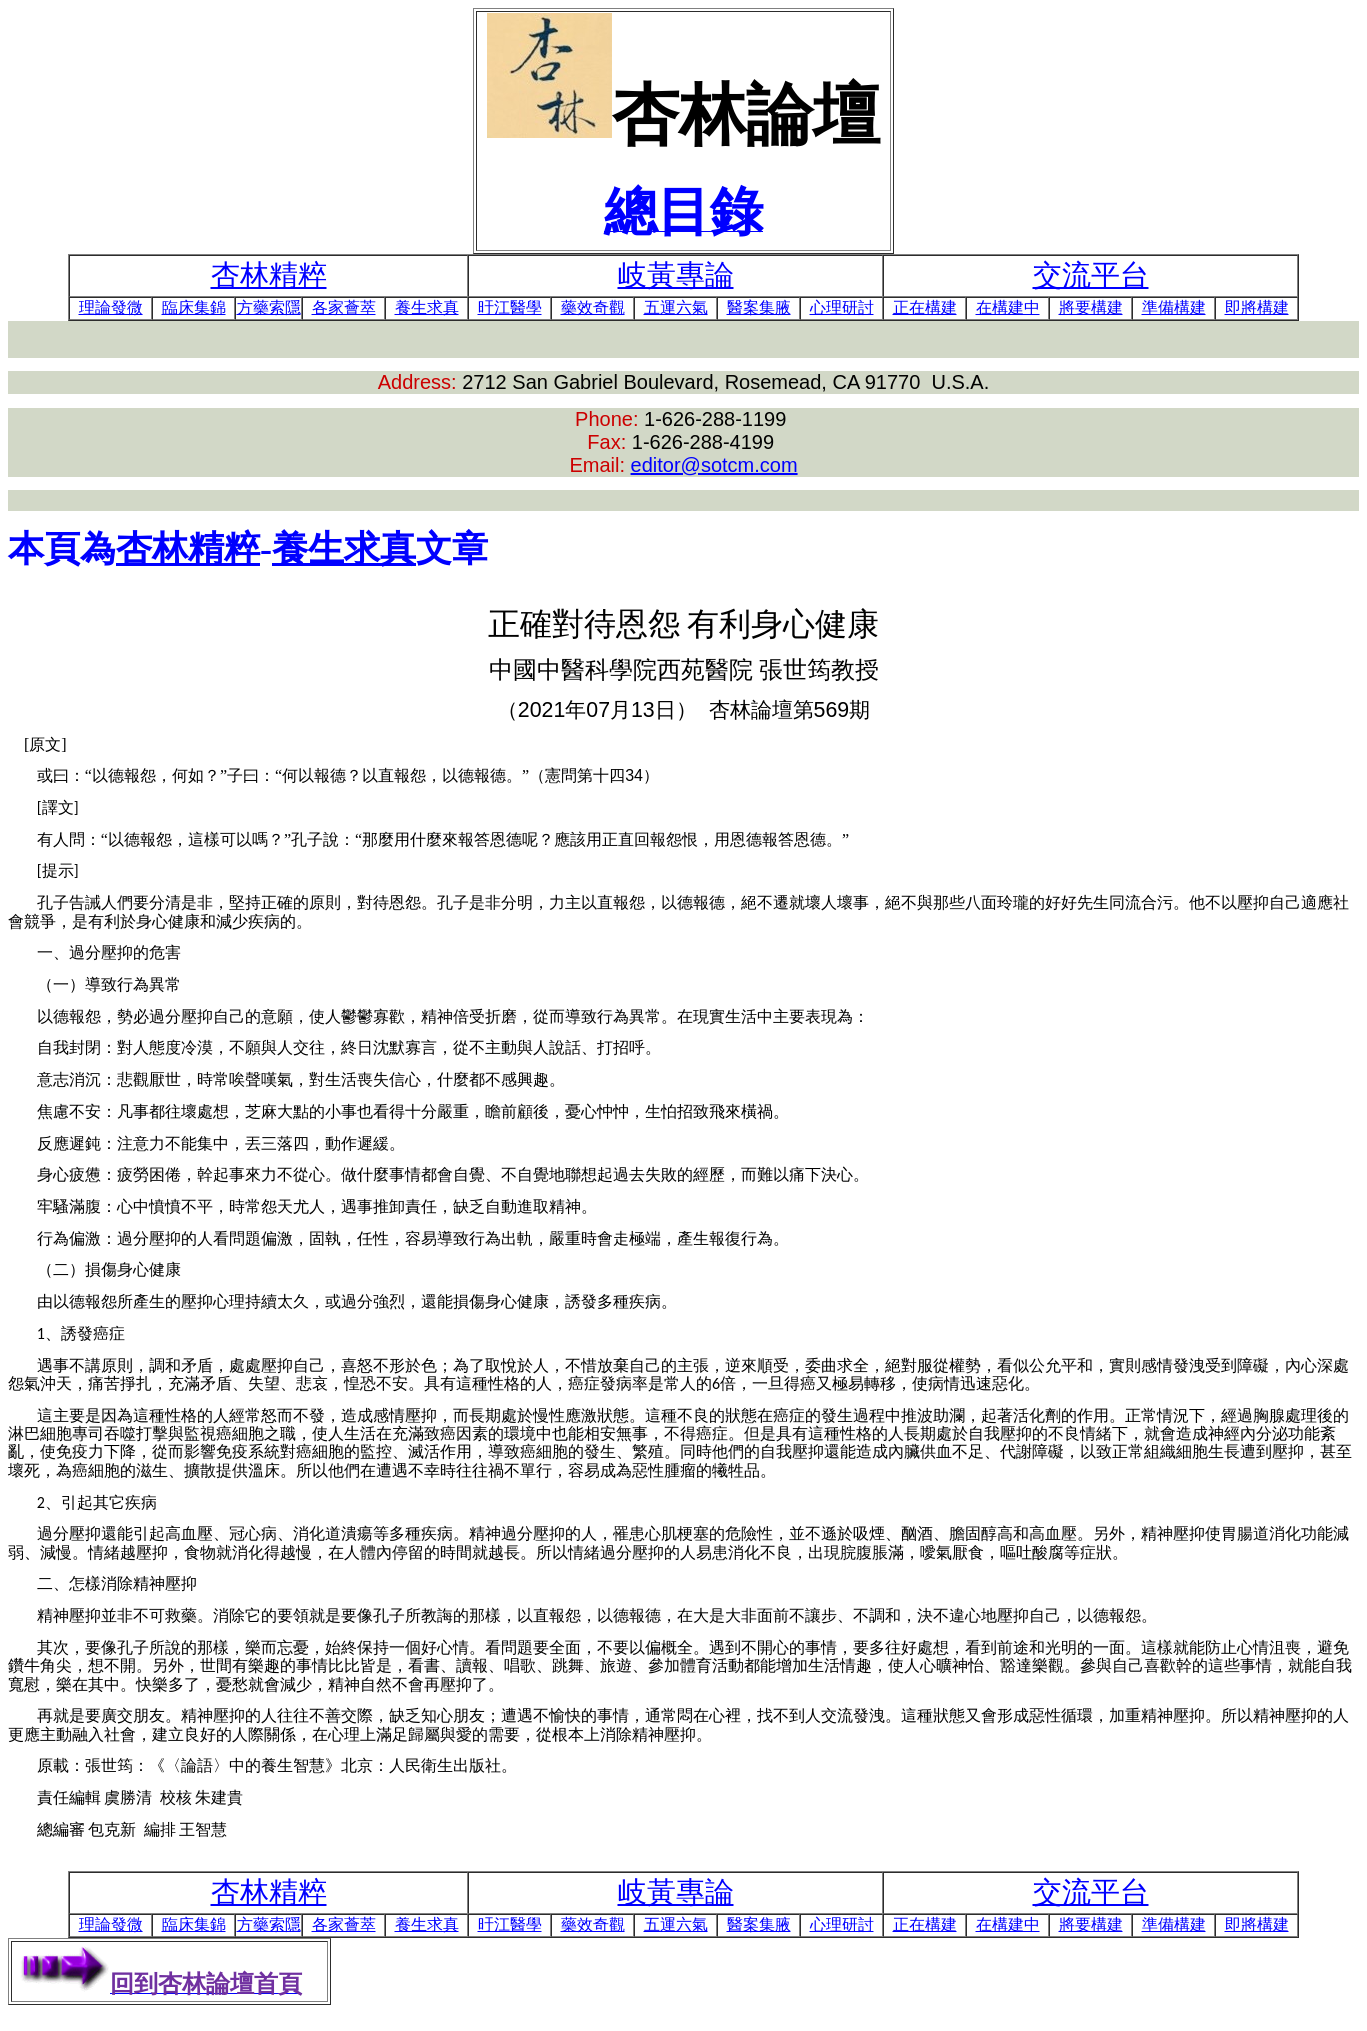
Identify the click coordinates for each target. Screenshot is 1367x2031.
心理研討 (842, 307)
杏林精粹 (188, 549)
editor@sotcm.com (714, 465)
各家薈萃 (344, 307)
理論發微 (111, 307)
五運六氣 (676, 307)
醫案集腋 (759, 307)
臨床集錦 (194, 307)
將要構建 (1091, 307)
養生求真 (427, 307)
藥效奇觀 (593, 307)
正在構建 (925, 307)
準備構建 (1174, 307)
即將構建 (1257, 307)
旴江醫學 (510, 307)
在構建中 (1008, 307)
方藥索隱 (269, 307)
